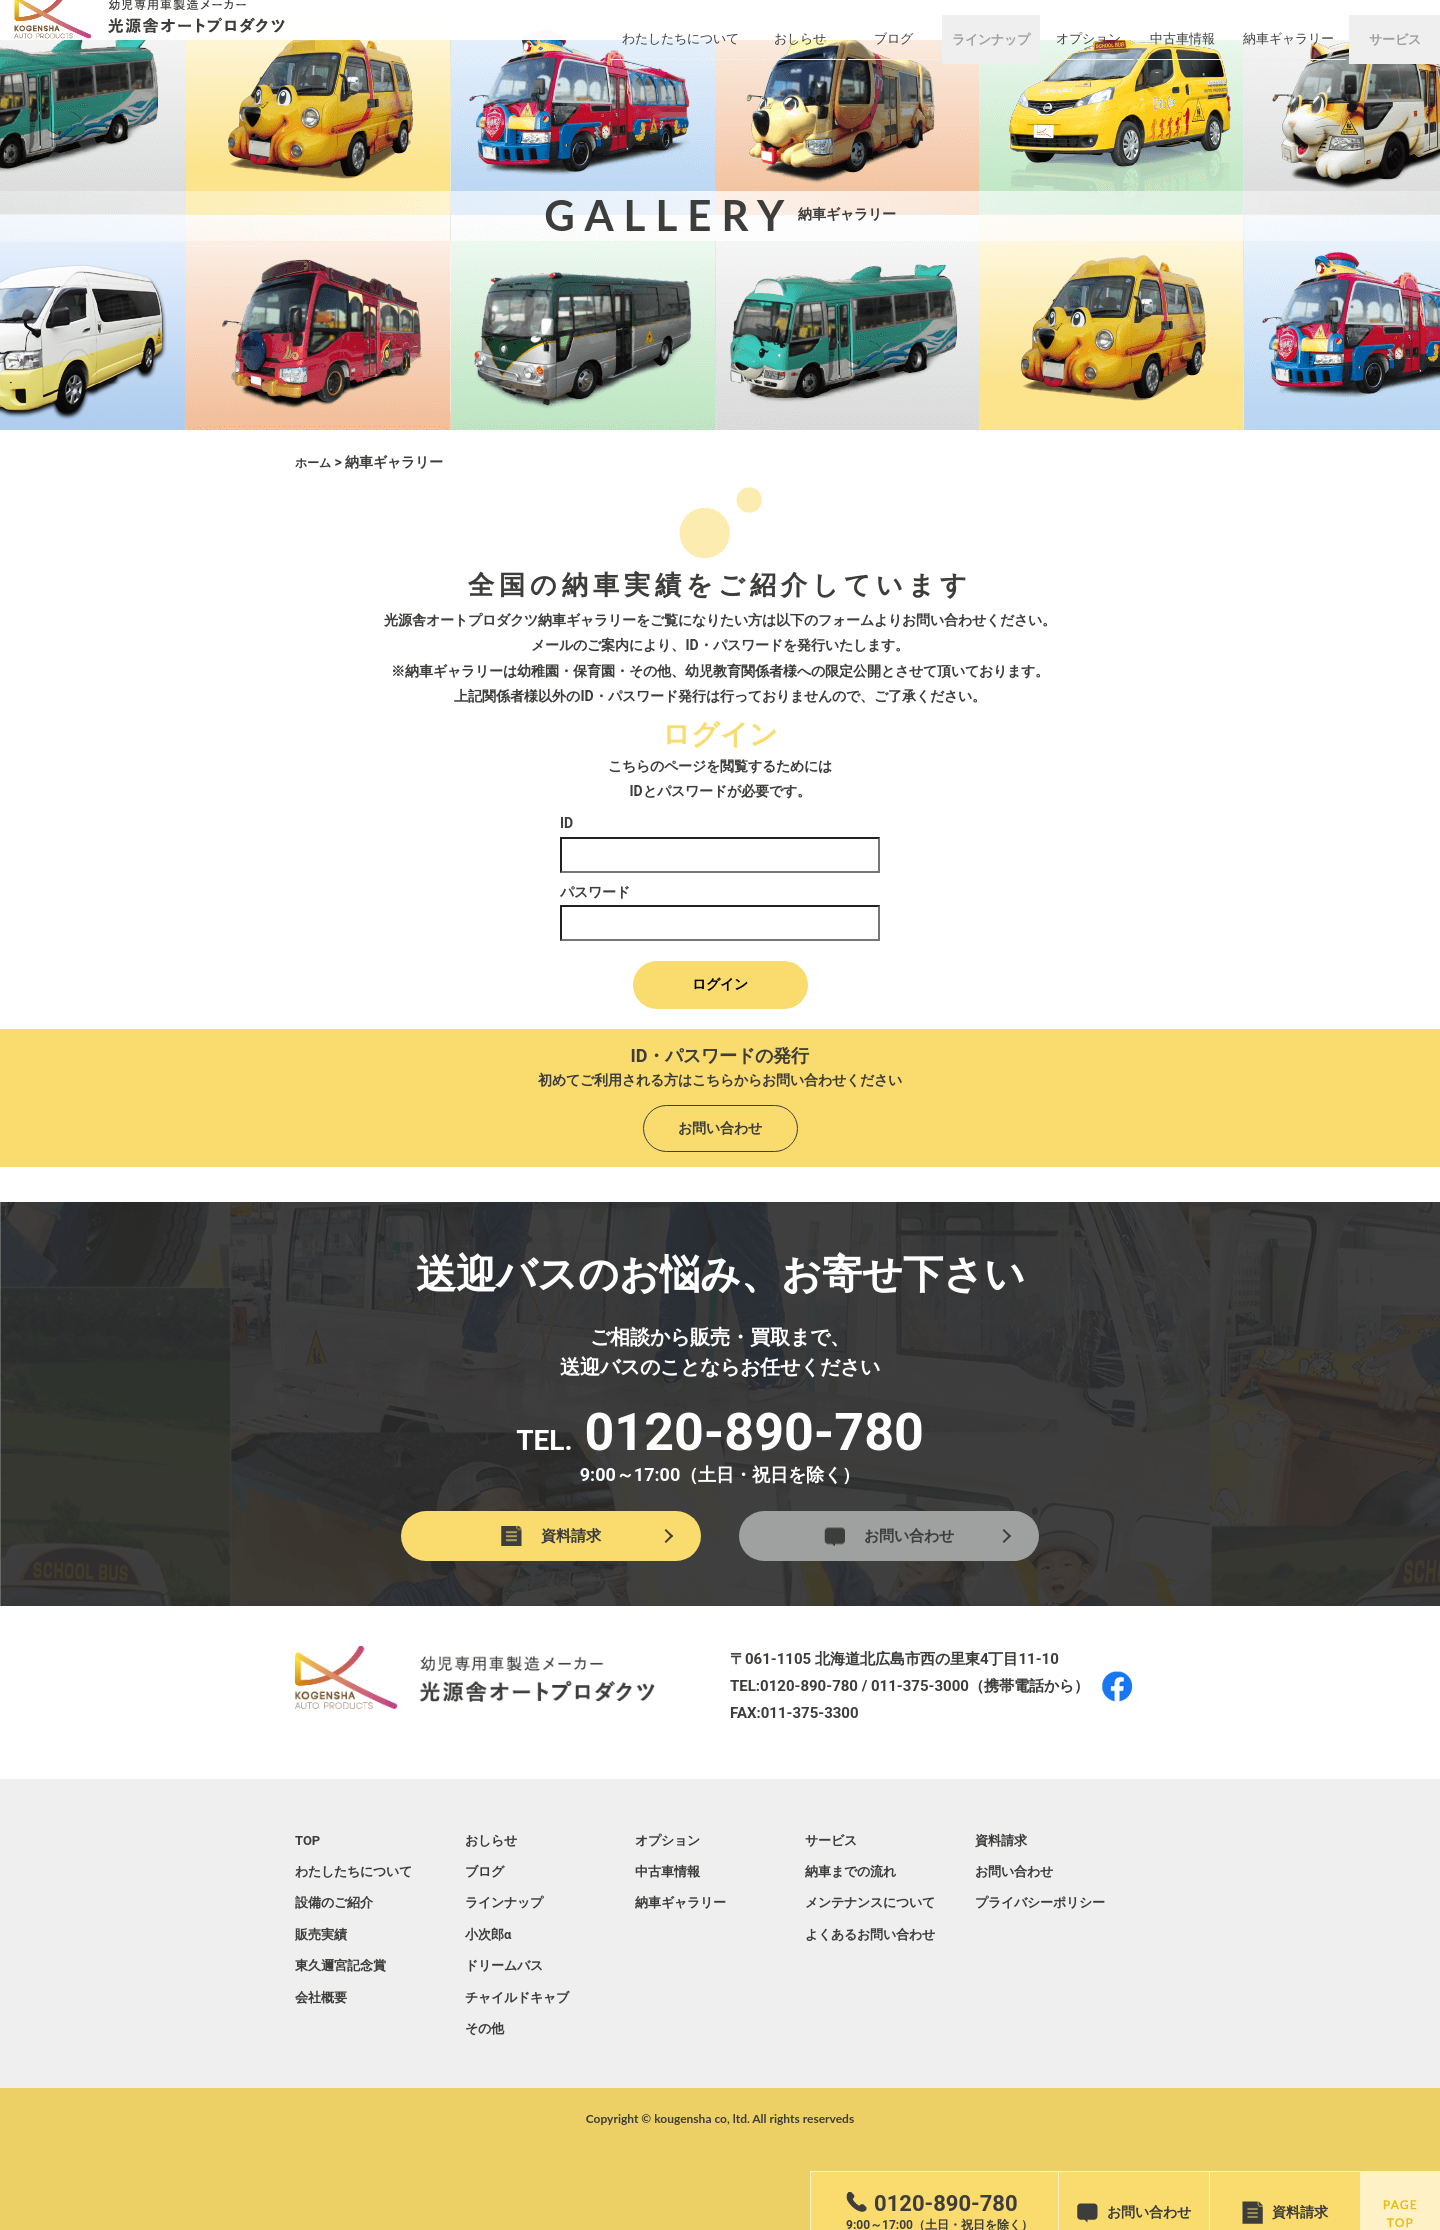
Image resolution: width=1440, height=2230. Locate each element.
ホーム (316, 462)
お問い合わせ (720, 1124)
